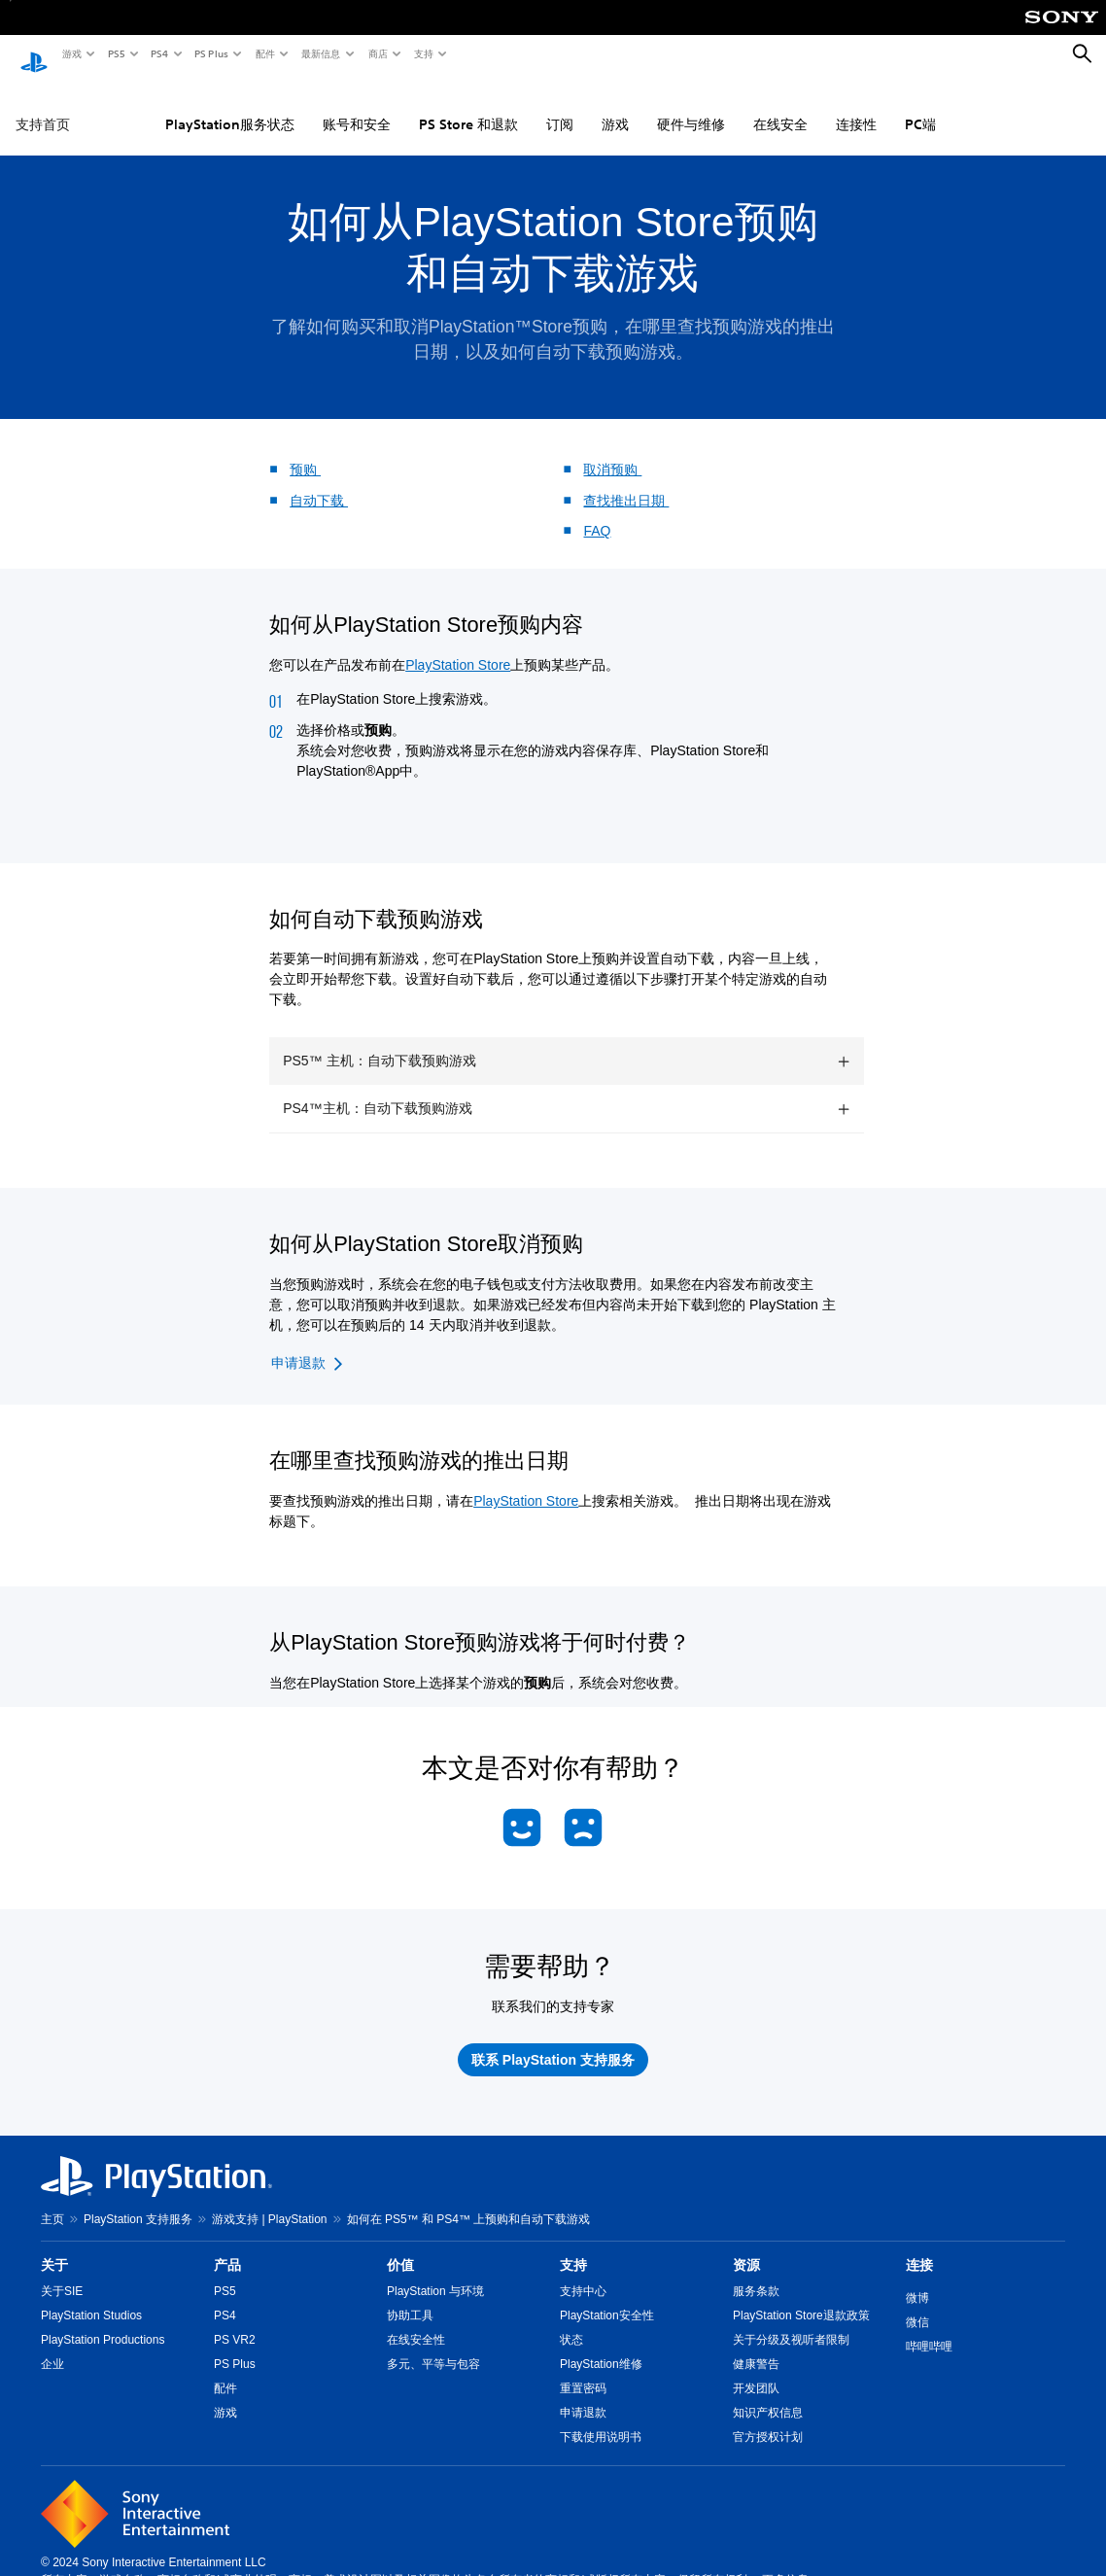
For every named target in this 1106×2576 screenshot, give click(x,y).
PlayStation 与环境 (435, 2273)
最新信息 (319, 53)
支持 (422, 53)
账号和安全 (357, 106)
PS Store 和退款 (468, 106)
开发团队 (756, 2370)
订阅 (559, 106)
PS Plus (210, 53)
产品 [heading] (227, 2246)
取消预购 (612, 451)
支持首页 (43, 106)
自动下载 (319, 482)
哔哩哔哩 (929, 2328)
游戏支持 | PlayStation (270, 2201)
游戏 (71, 53)
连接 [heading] (919, 2246)
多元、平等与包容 (433, 2345)
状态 (571, 2321)
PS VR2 (235, 2321)
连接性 (856, 106)
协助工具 (410, 2297)
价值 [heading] (400, 2246)
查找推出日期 (626, 482)
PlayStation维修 (601, 2345)
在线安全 (780, 106)
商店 (377, 53)
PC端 (920, 106)
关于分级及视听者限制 (791, 2321)
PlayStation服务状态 (229, 106)
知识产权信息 (768, 2394)
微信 (917, 2304)
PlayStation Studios (91, 2297)
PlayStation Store (457, 646)
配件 (264, 53)
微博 (917, 2279)
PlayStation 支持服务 (138, 2201)
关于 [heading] (54, 2246)
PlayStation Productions (102, 2321)
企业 (52, 2345)
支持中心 (583, 2273)
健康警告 (756, 2345)
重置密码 (583, 2370)
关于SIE (62, 2273)
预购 (305, 451)
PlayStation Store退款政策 (801, 2297)
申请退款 (583, 2394)
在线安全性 (416, 2321)
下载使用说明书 (600, 2418)
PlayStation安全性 (607, 2297)
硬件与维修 (691, 106)
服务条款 (756, 2273)
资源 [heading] (746, 2246)
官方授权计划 (768, 2418)
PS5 (115, 53)
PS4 (158, 53)
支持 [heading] (573, 2246)
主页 (52, 2201)
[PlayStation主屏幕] (34, 54)
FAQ (596, 512)
